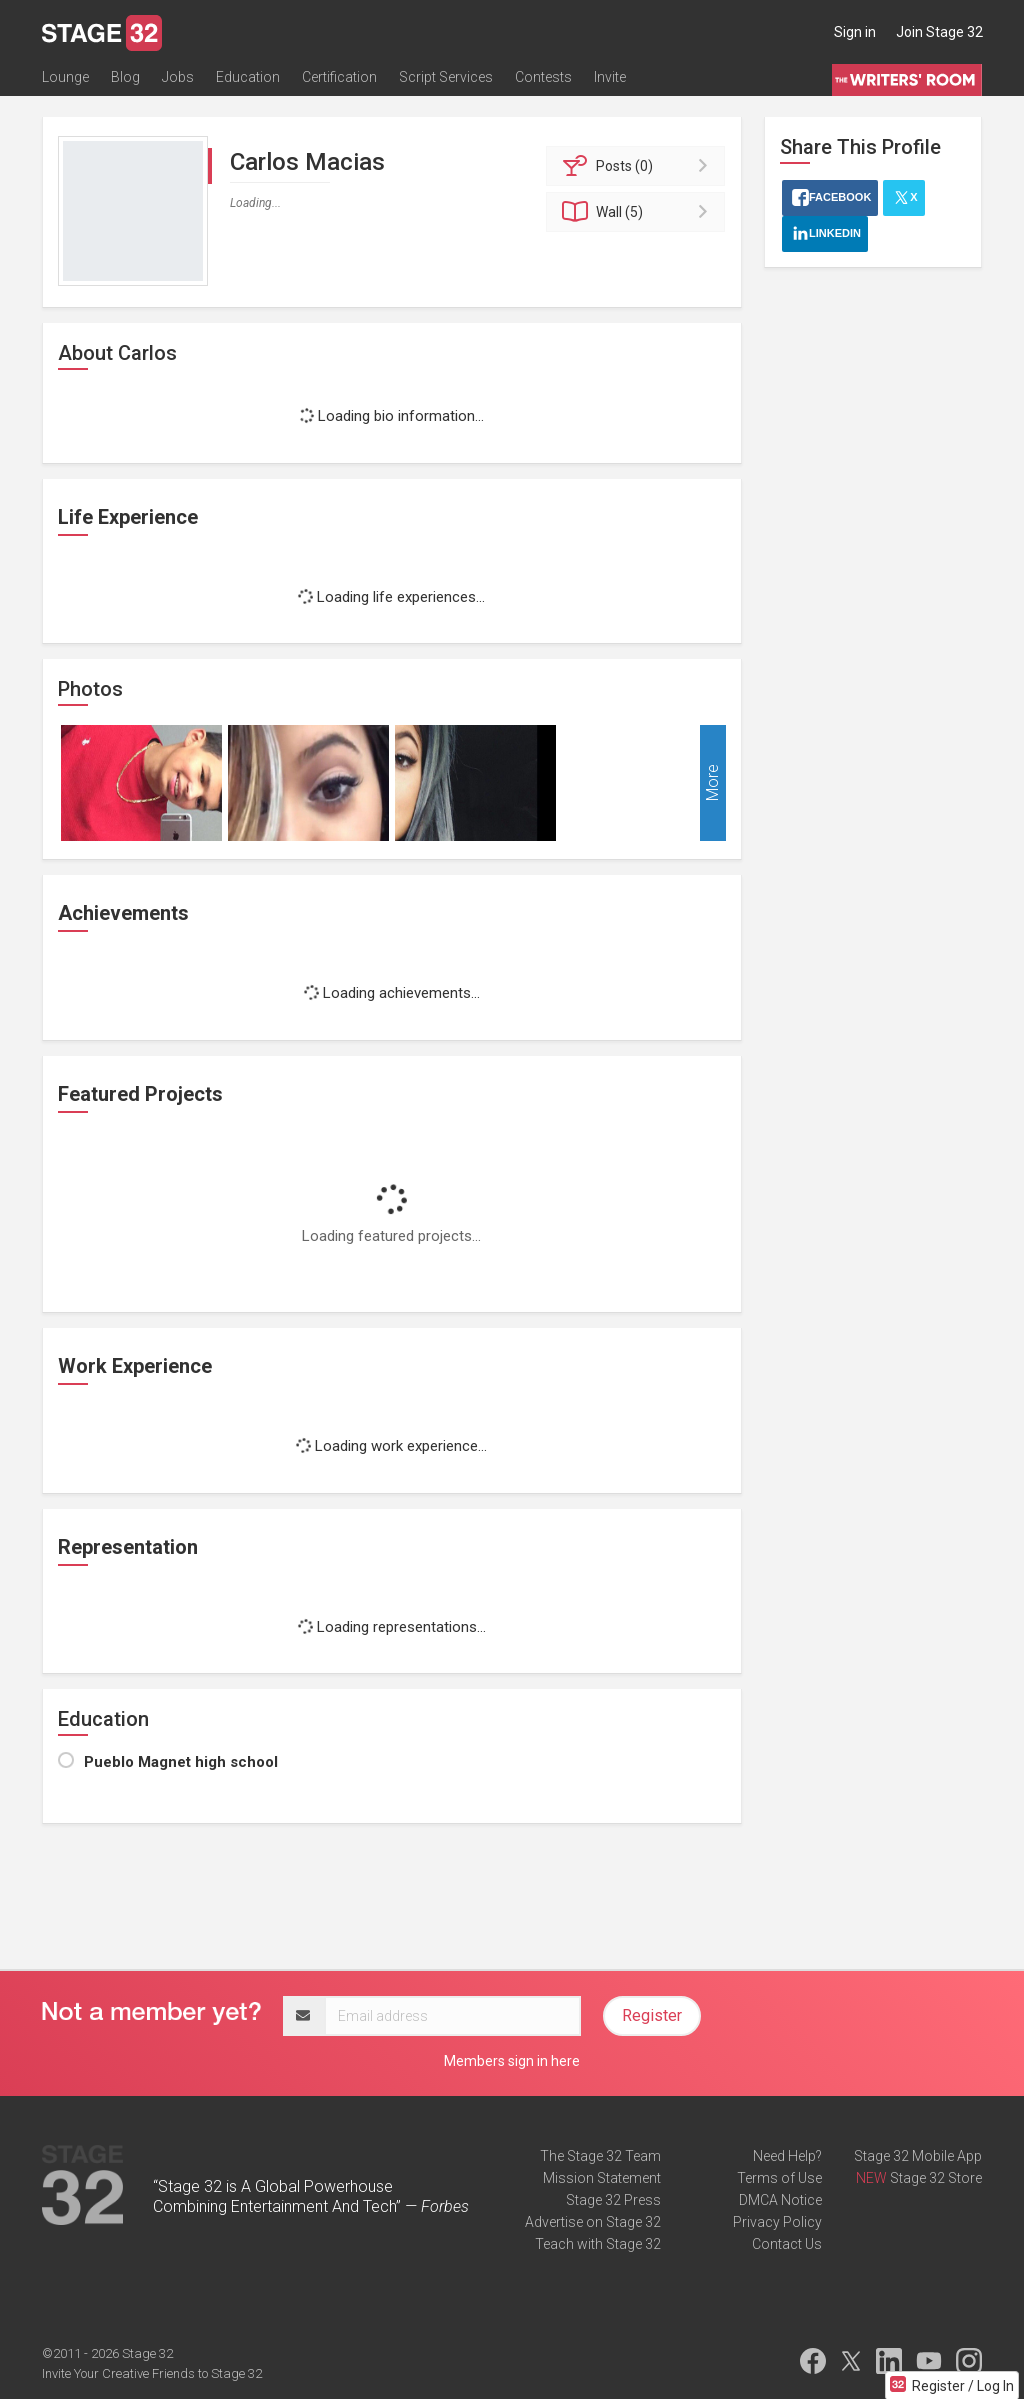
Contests (543, 77)
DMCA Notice (780, 2200)
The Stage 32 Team (600, 2156)
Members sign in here (512, 2061)
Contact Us (787, 2244)
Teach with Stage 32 (598, 2244)
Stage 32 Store (936, 2178)
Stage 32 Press (613, 2200)
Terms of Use (779, 2178)
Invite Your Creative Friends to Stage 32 (152, 2373)
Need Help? (787, 2156)
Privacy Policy (777, 2222)
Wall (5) (638, 212)
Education (248, 77)
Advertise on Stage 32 (593, 2222)
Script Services (446, 77)
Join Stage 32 (939, 32)
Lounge (65, 77)
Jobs (178, 77)
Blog (125, 77)
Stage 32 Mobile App (918, 2156)
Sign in (855, 32)
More (712, 783)
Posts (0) (638, 166)
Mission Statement (602, 2178)
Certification (339, 77)
